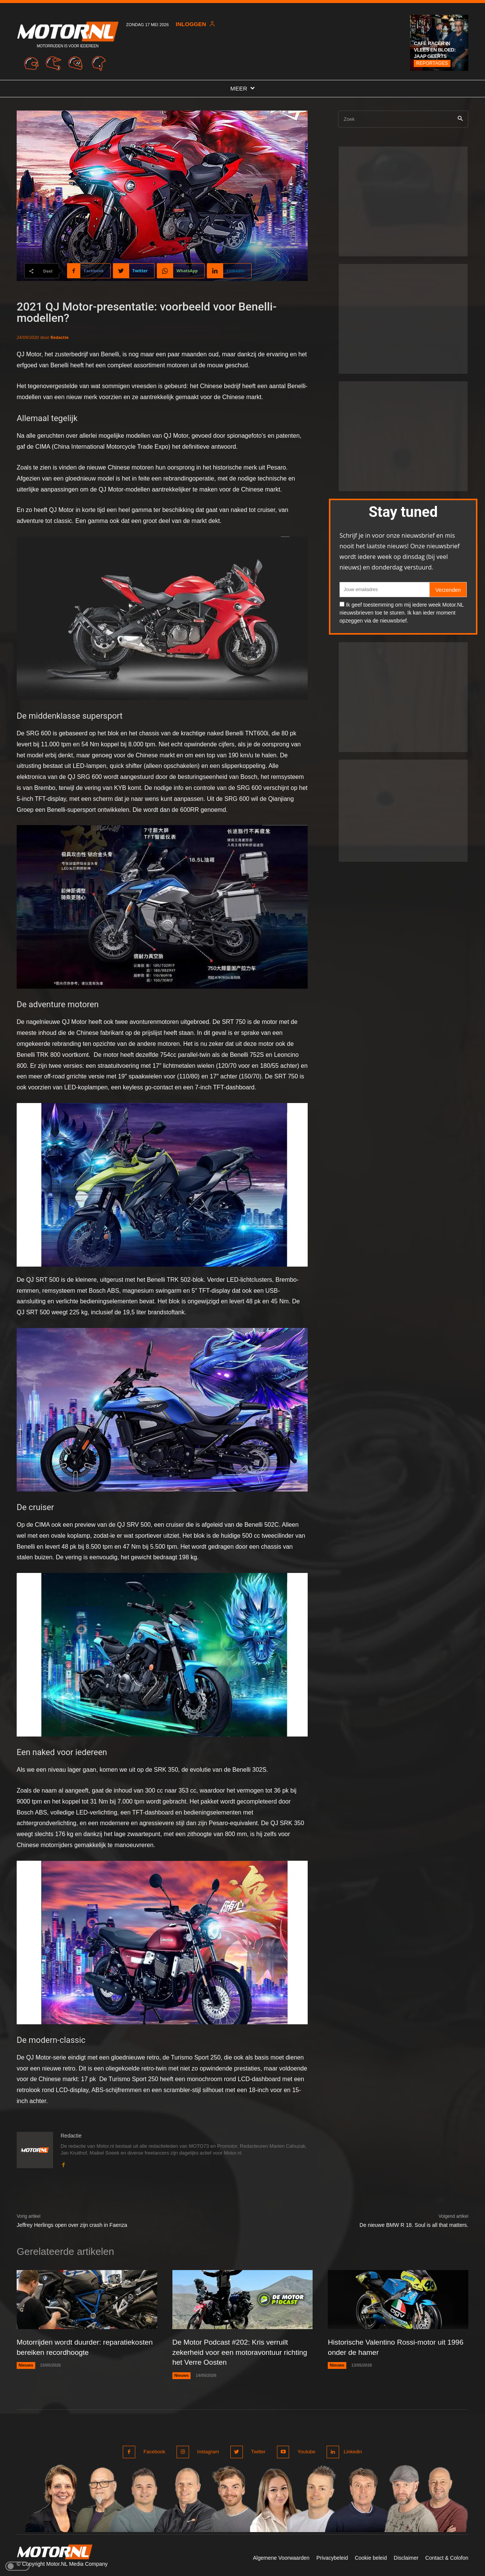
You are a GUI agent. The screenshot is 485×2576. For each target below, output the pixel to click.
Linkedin (352, 2450)
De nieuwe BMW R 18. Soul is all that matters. (414, 2225)
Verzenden (448, 590)
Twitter (256, 2450)
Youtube (302, 2450)
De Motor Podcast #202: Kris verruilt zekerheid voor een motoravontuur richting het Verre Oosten (233, 2352)
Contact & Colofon (446, 2556)
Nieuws (26, 2365)
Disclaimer (406, 2556)
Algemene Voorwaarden (281, 2556)
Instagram (207, 2450)
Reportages (432, 63)
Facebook (154, 2450)
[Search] (460, 119)
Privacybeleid (332, 2556)
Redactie (59, 337)
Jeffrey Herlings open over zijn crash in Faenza (72, 2225)
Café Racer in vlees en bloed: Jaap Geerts (434, 50)
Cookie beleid (371, 2556)
